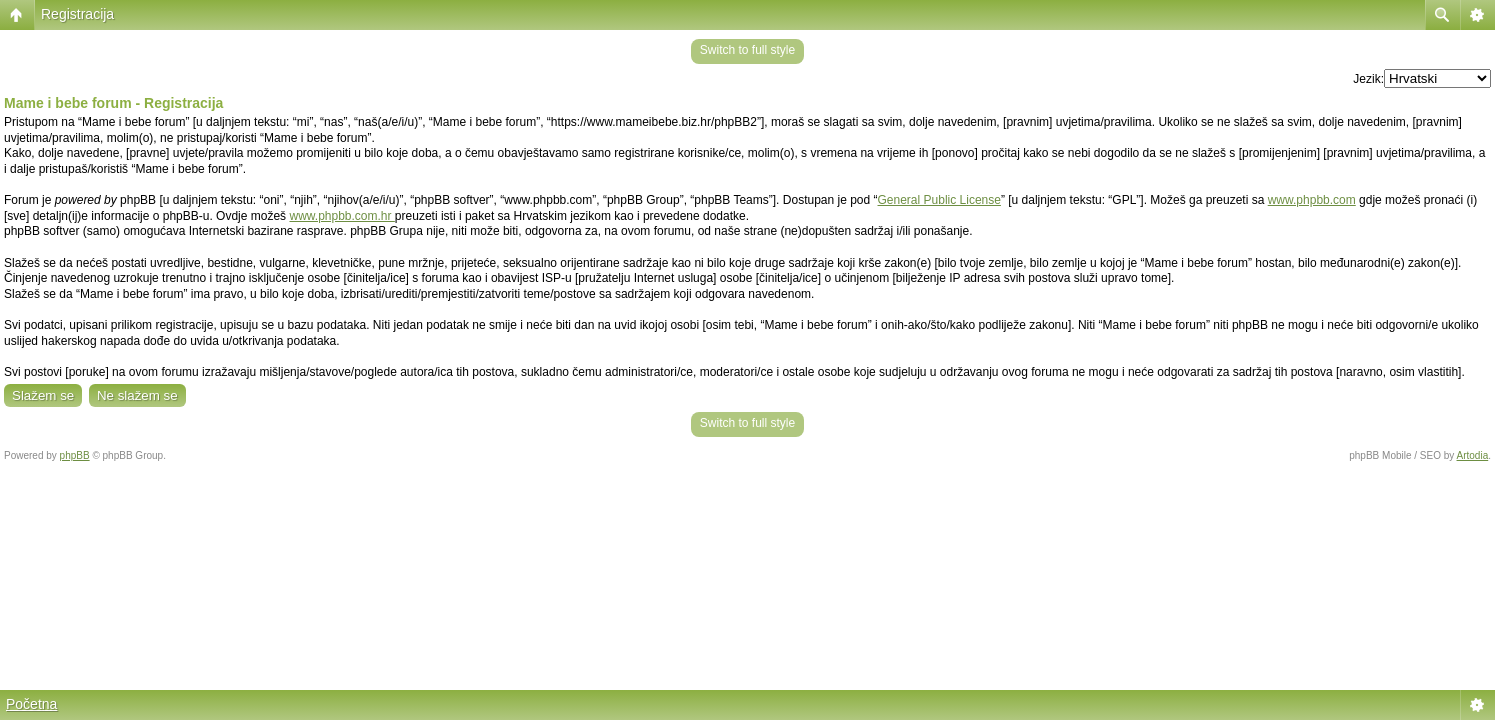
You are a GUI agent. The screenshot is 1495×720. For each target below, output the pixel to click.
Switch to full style (747, 50)
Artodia (1473, 455)
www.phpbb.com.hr (341, 216)
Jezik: (1368, 79)
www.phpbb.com (1312, 200)
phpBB (75, 455)
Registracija (77, 14)
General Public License (939, 200)
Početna (31, 704)
